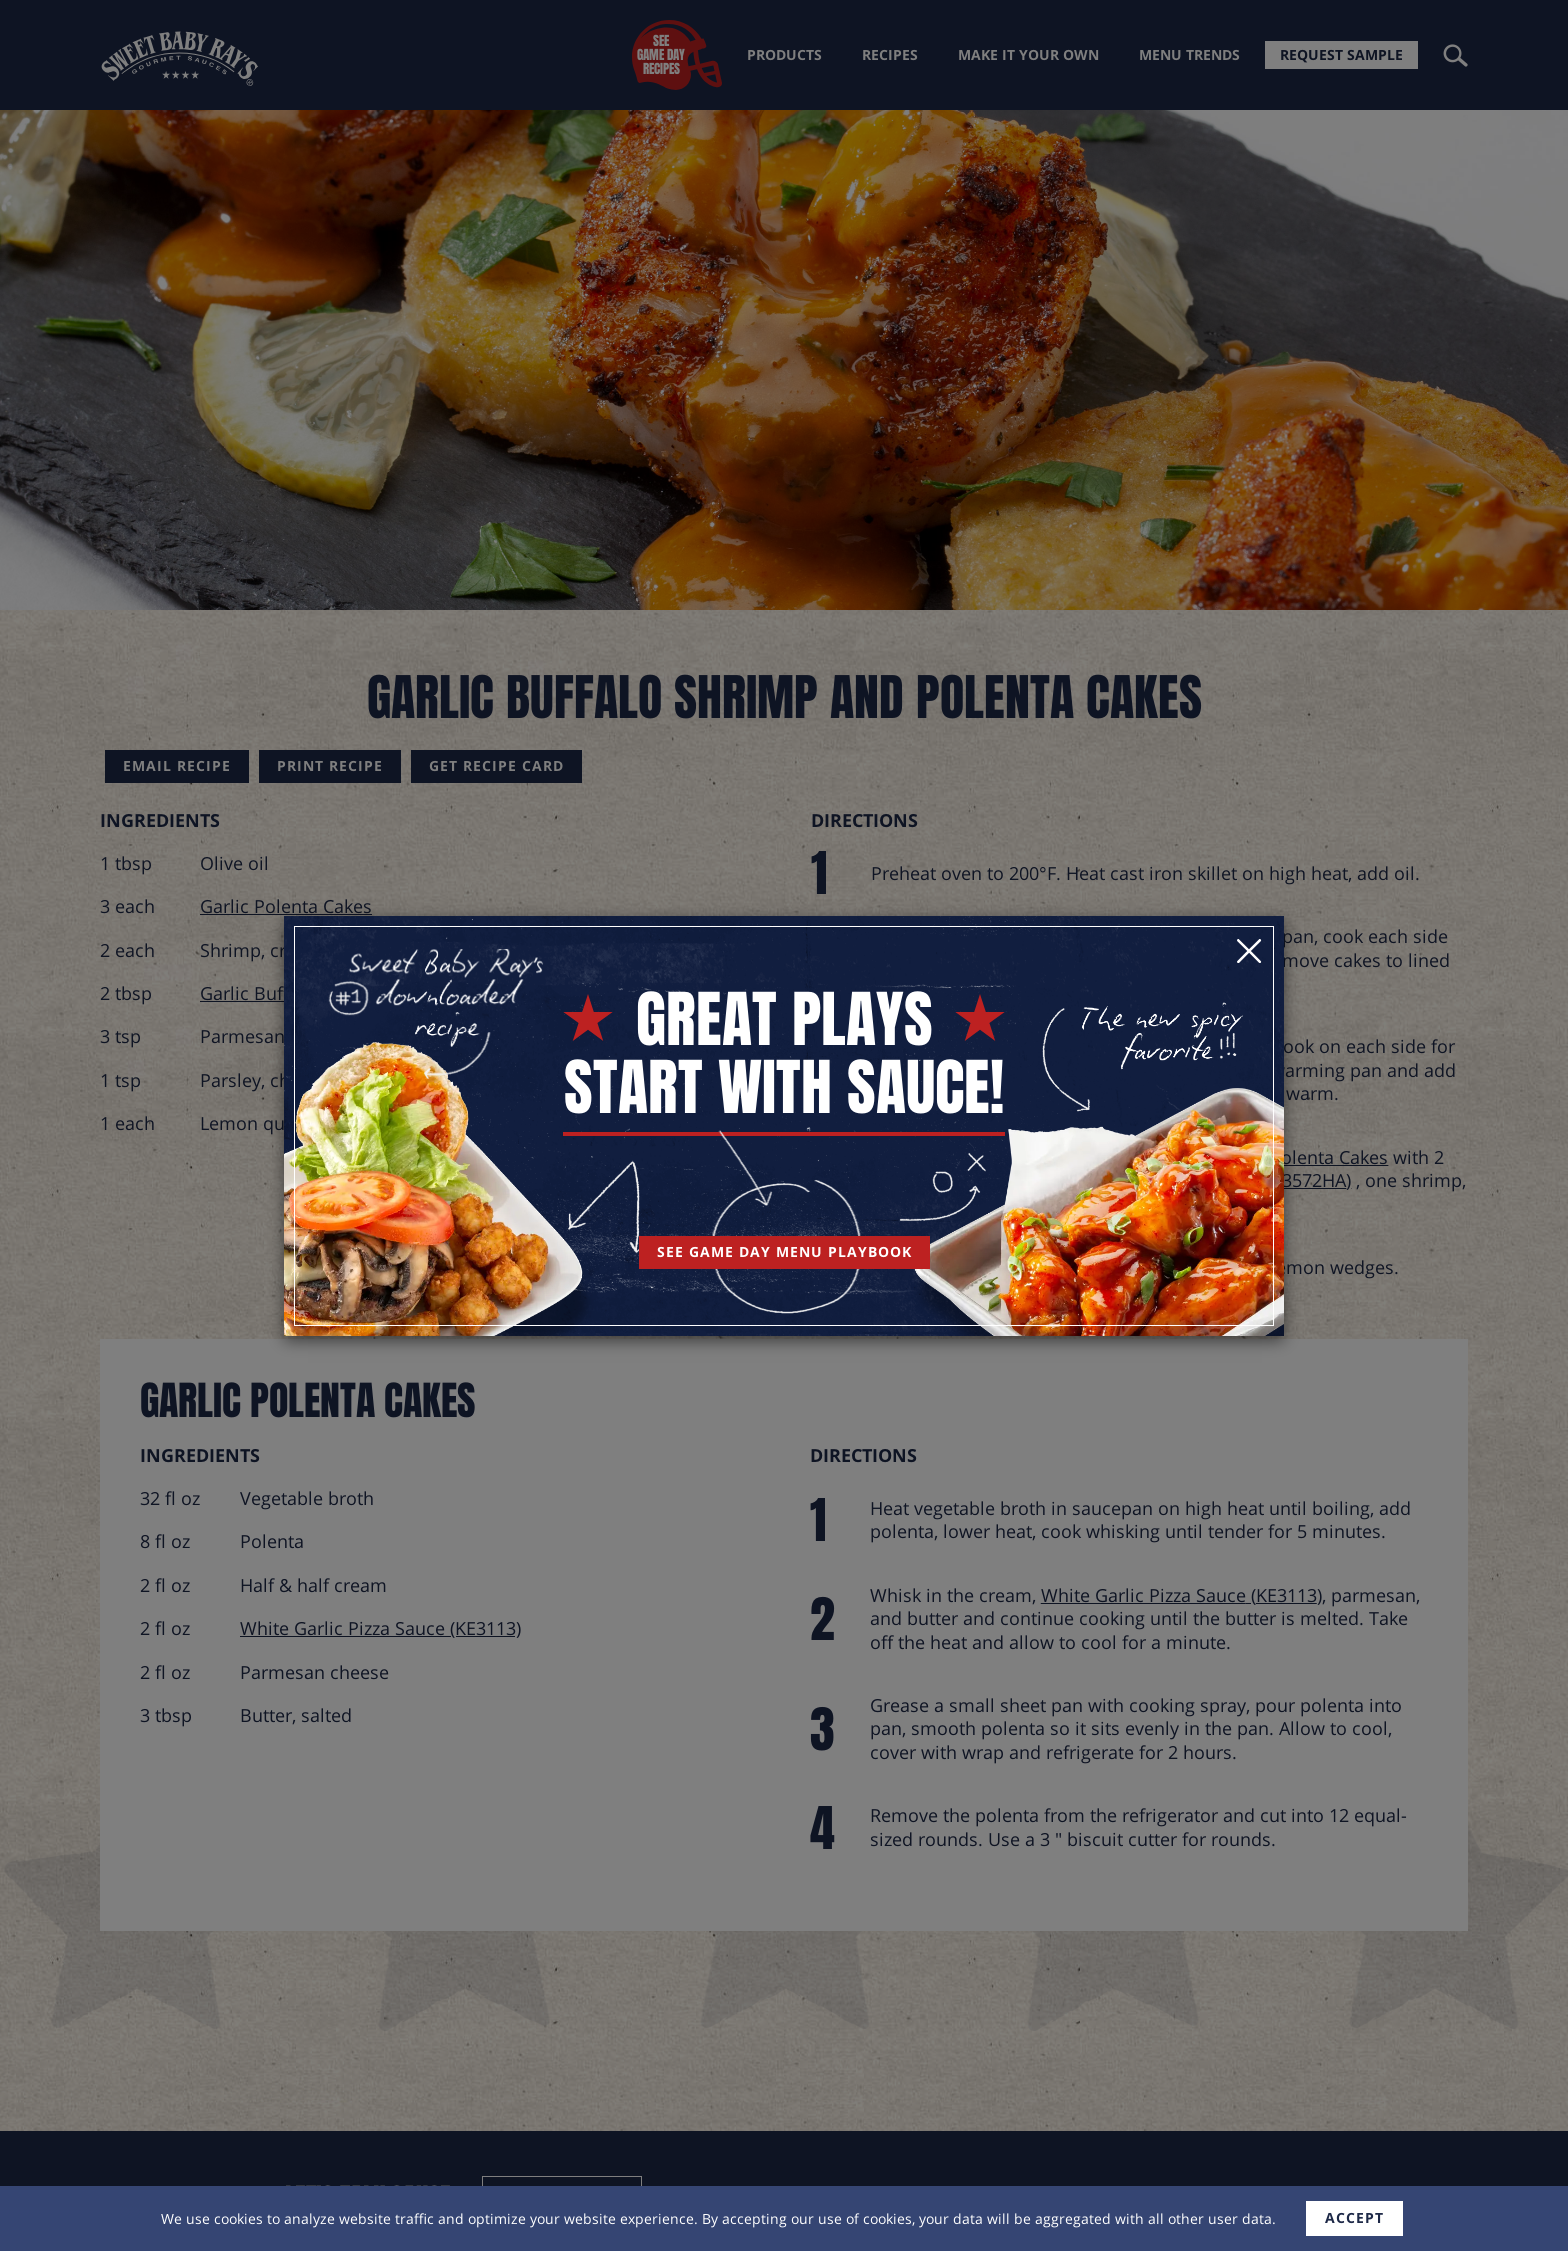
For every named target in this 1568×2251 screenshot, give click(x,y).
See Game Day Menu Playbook (784, 1251)
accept (1354, 2217)
